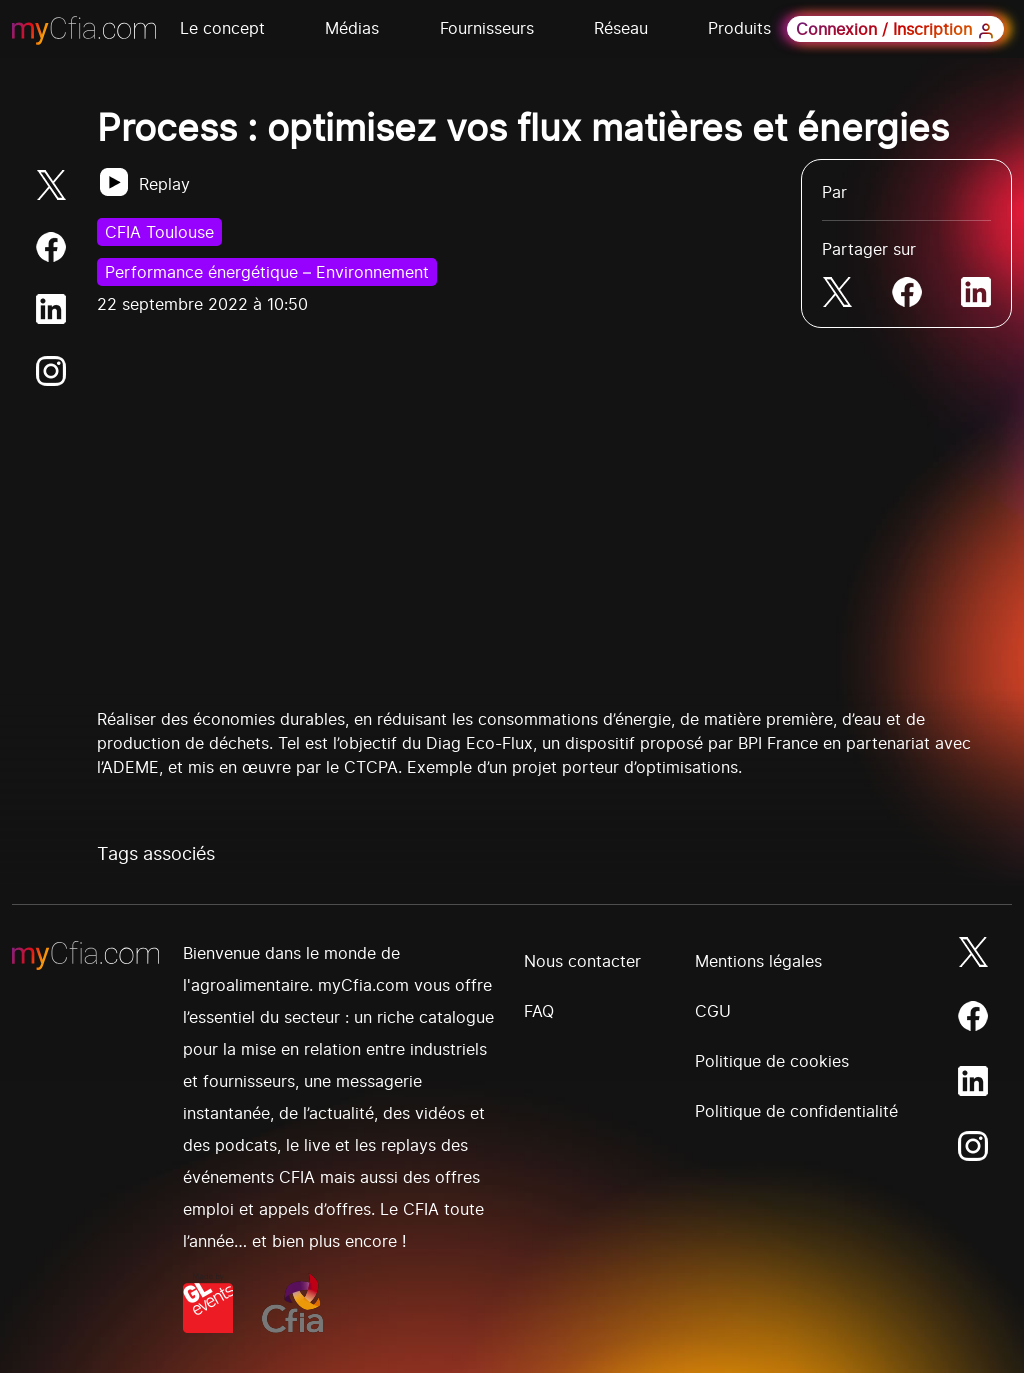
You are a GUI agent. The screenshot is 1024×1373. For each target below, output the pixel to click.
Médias (352, 28)
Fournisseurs (487, 28)
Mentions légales (758, 961)
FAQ (539, 1011)
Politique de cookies (772, 1061)
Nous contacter (582, 961)
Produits (739, 28)
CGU (713, 1011)
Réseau (621, 28)
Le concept (222, 28)
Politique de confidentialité (796, 1111)
